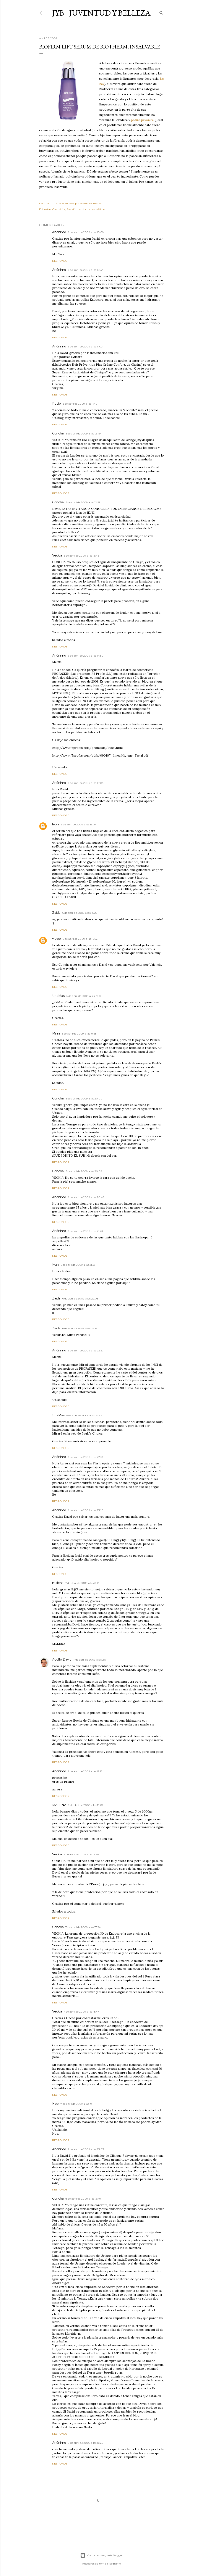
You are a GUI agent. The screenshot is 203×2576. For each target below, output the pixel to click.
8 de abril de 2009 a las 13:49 (83, 2198)
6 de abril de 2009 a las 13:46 (81, 555)
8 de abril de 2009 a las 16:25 (85, 2442)
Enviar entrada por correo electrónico (79, 203)
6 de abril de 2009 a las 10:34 (86, 269)
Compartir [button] (46, 203)
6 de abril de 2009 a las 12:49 (83, 433)
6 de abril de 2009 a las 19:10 (83, 995)
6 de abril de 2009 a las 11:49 (80, 403)
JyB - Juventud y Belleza (101, 13)
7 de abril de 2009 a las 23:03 (86, 2149)
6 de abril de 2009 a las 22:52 (84, 1415)
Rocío (56, 403)
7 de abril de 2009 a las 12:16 (85, 1771)
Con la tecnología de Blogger (101, 2555)
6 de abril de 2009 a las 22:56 (85, 1457)
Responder (61, 260)
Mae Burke (114, 2563)
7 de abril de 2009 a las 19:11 (77, 2103)
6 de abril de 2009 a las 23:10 (85, 1510)
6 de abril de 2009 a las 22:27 (86, 1350)
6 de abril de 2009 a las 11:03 (85, 346)
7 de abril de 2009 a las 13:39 (81, 1854)
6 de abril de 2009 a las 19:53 (79, 1033)
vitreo (56, 939)
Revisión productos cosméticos (86, 209)
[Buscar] (161, 12)
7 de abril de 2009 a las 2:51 (90, 1659)
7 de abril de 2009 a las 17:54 (83, 1927)
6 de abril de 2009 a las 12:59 (82, 502)
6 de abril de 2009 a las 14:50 (85, 655)
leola (55, 824)
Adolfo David (61, 1659)
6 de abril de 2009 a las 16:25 (79, 912)
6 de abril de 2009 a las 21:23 (85, 1231)
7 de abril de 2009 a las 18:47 (81, 2011)
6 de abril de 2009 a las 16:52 (80, 938)
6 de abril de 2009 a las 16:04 (86, 782)
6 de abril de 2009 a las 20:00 (83, 1098)
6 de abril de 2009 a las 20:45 (86, 1197)
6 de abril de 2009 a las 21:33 (78, 1264)
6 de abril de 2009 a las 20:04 (83, 1171)
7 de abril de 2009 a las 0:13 (82, 1583)
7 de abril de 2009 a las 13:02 (86, 1805)
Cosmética (58, 209)
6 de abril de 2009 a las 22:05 (80, 1298)
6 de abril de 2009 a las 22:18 (79, 1328)
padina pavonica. (142, 120)
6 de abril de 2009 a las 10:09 (86, 232)
